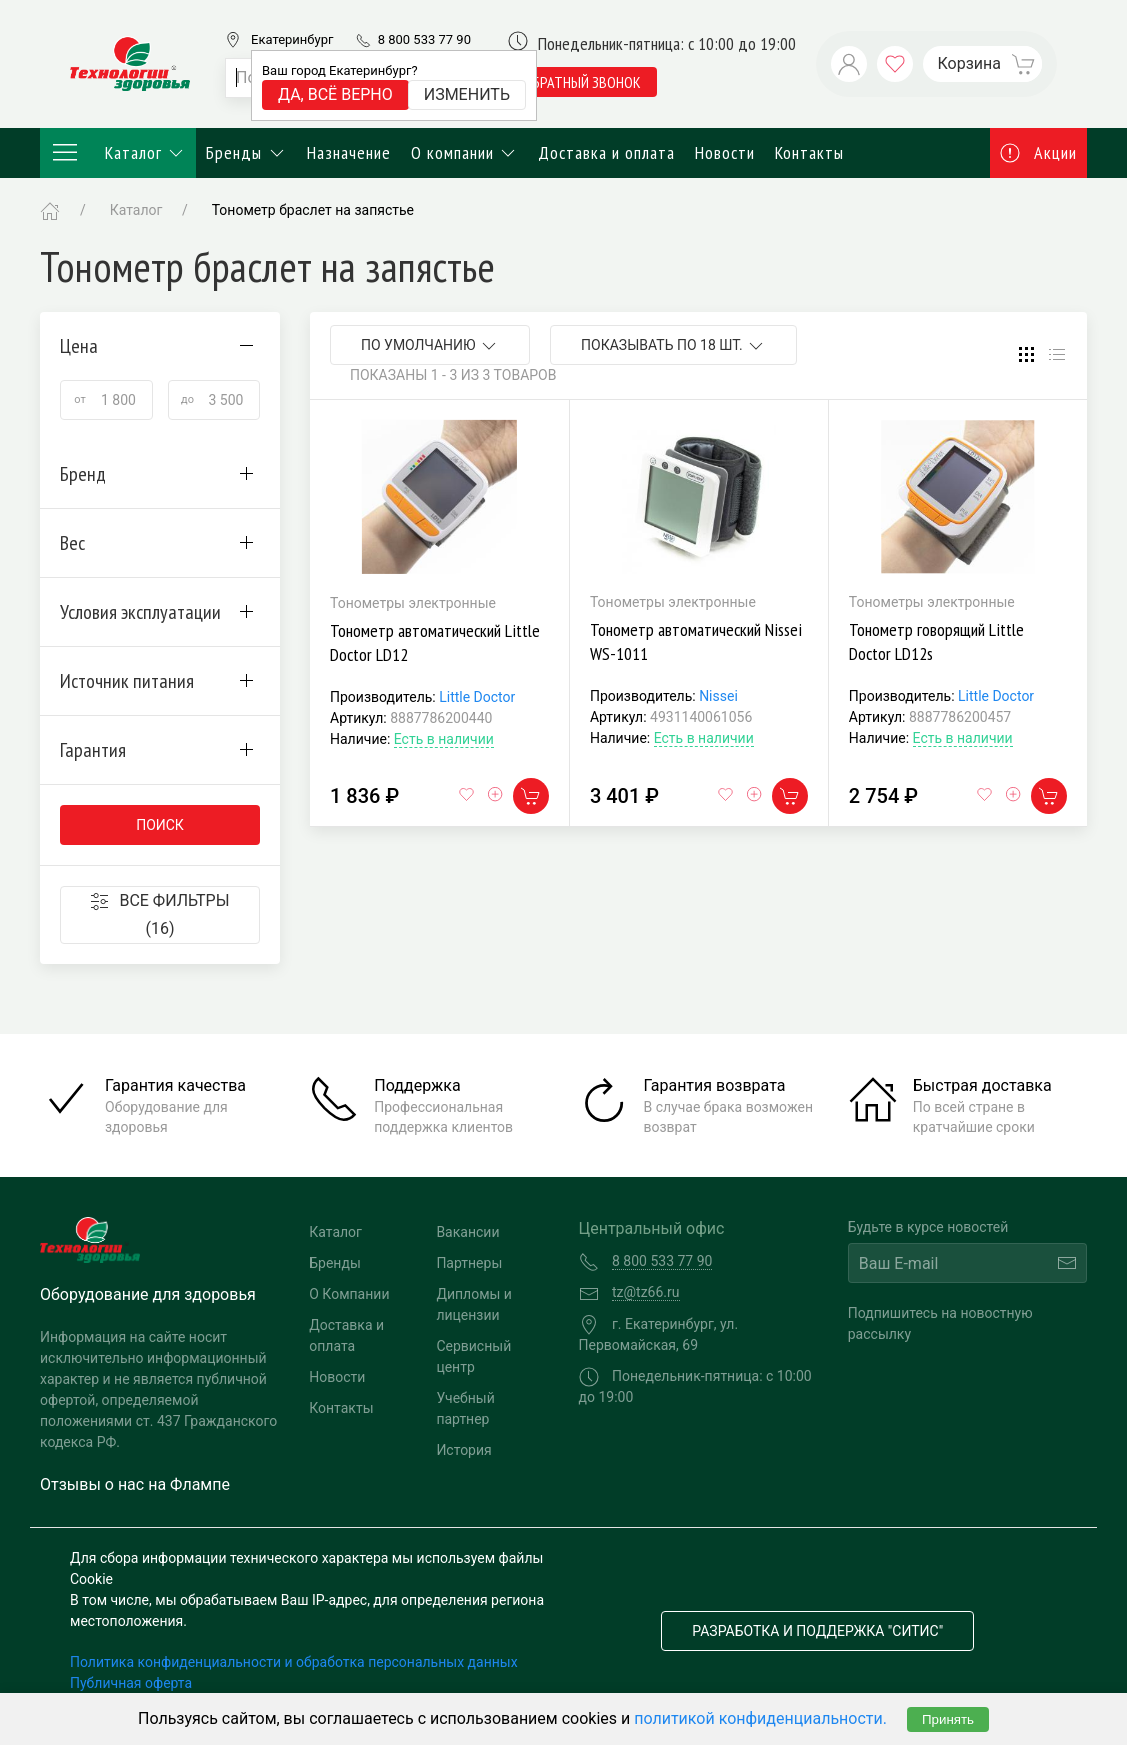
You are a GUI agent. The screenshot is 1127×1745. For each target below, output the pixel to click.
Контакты (809, 152)
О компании (465, 152)
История (463, 1450)
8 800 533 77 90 (424, 39)
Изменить (467, 94)
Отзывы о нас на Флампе (135, 1484)
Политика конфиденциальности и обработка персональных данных (294, 1662)
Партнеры (469, 1263)
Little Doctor (477, 697)
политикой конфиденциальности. (760, 1718)
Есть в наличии (444, 739)
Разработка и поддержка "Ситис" (817, 1631)
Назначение (349, 152)
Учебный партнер (465, 1408)
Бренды (246, 152)
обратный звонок (582, 82)
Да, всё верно (335, 94)
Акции (1039, 152)
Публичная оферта (131, 1683)
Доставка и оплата (606, 152)
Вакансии (467, 1232)
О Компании (349, 1294)
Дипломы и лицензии (474, 1304)
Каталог (118, 153)
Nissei (718, 696)
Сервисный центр (473, 1356)
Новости (725, 152)
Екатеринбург (292, 39)
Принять (948, 1719)
